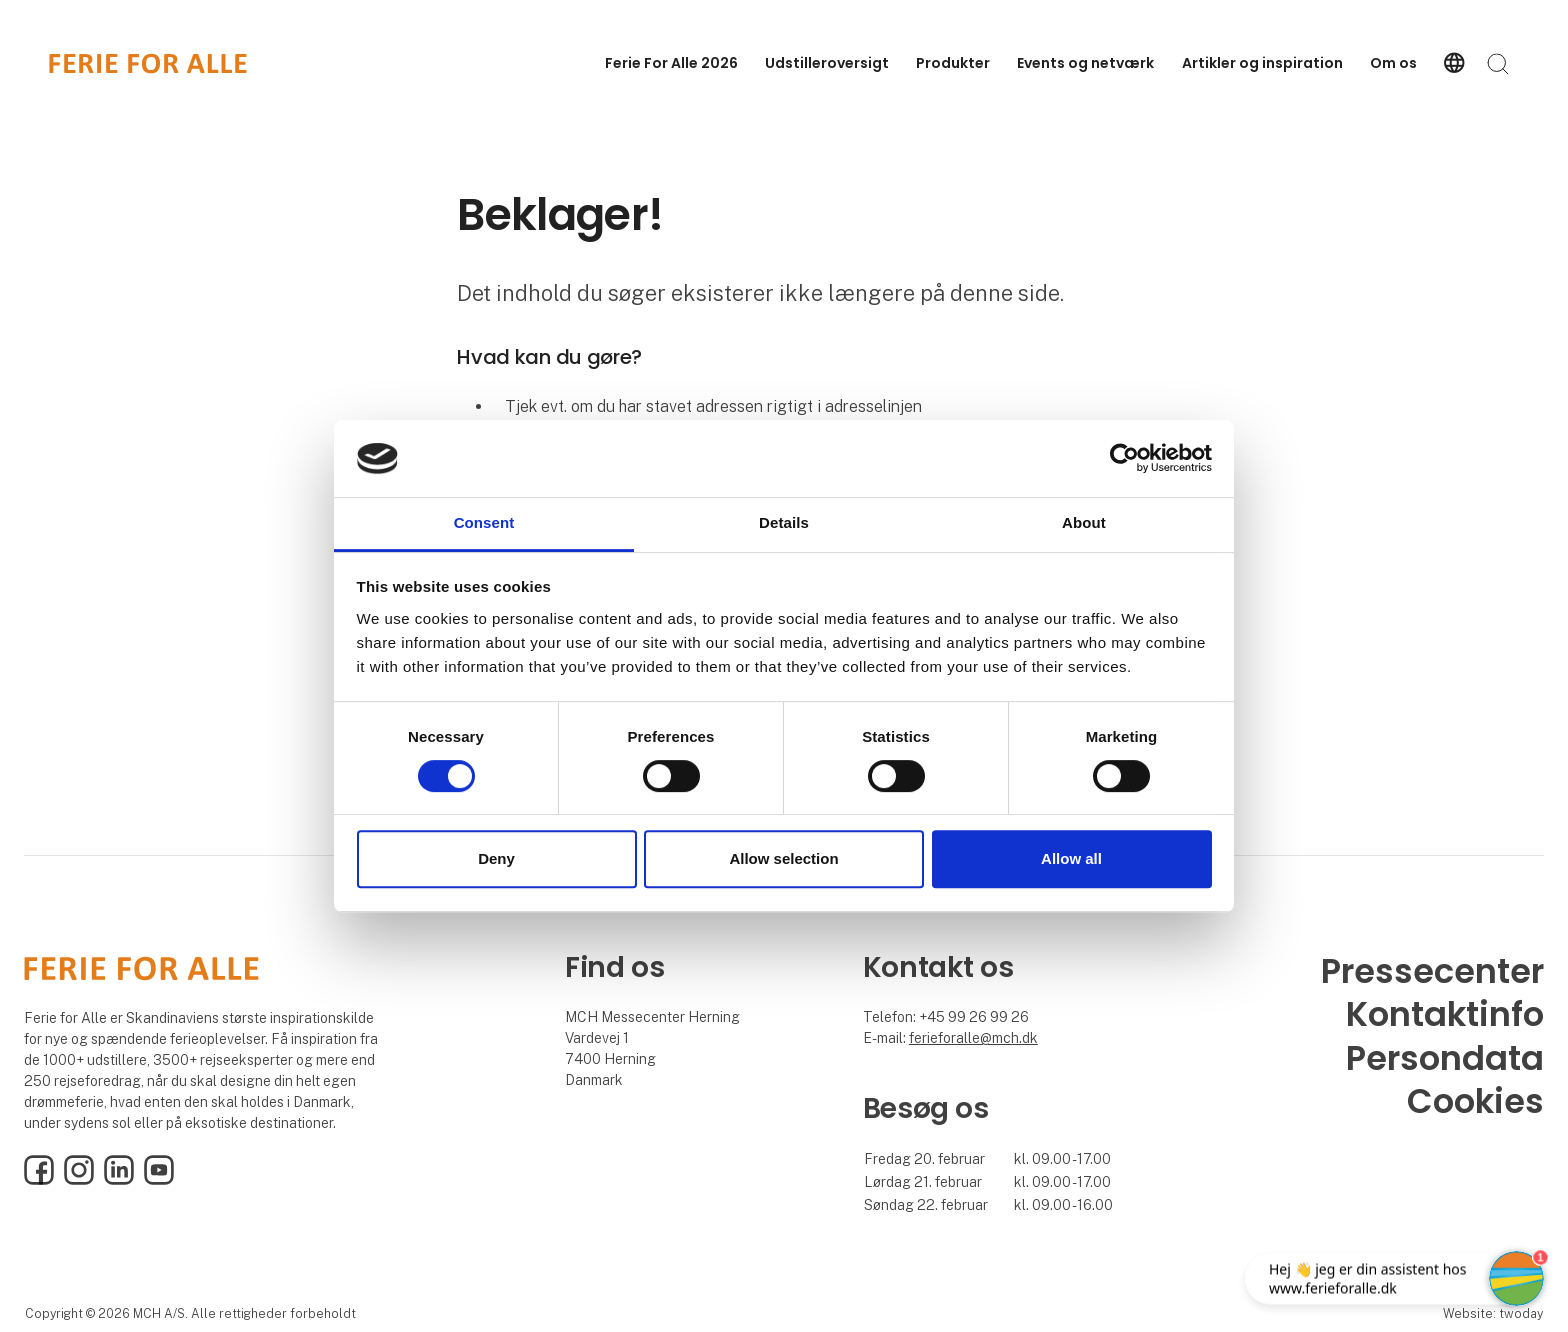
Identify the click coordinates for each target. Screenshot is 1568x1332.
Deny (496, 858)
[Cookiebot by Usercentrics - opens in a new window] (1124, 459)
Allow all (1071, 858)
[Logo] (148, 63)
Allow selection (783, 858)
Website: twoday (1493, 1313)
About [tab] (1084, 522)
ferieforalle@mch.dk (973, 1038)
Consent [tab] (484, 522)
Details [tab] (784, 522)
